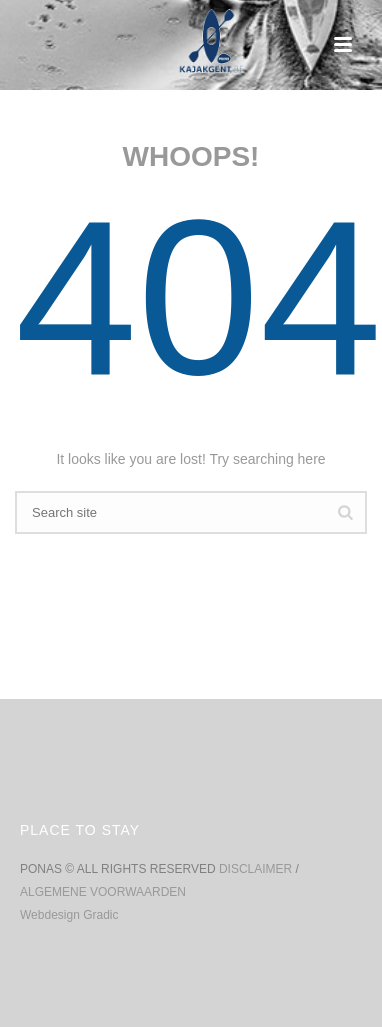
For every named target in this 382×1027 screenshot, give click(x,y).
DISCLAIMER (257, 869)
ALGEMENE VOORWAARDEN (103, 892)
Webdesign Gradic (69, 915)
